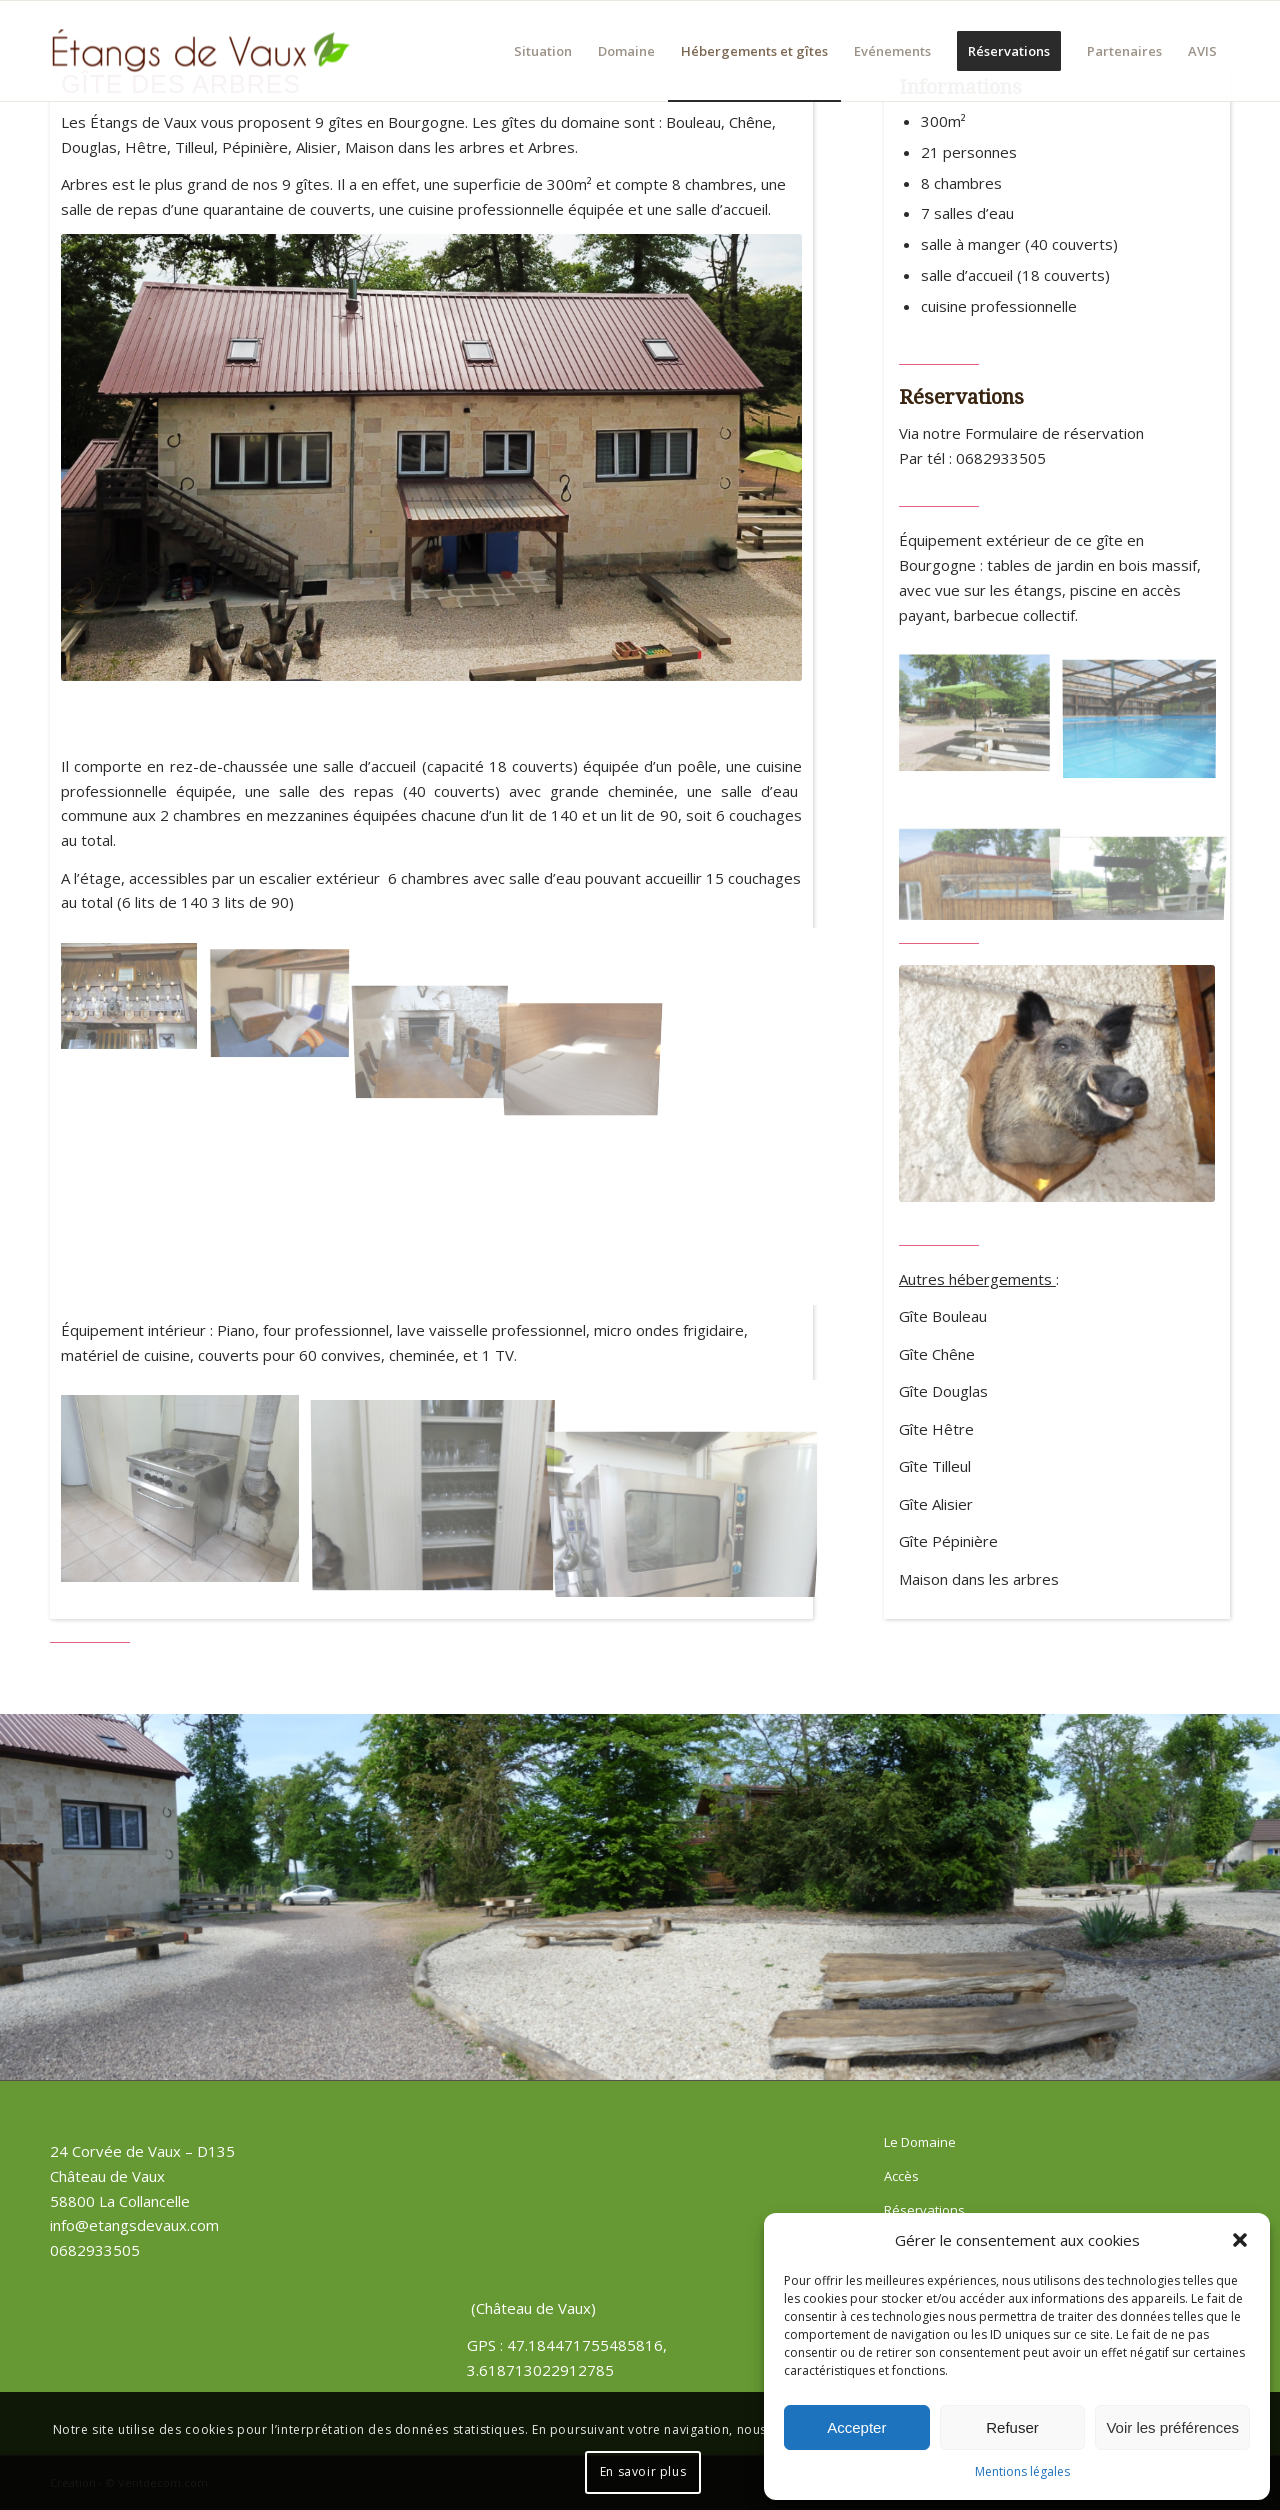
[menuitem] (543, 51)
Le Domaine (920, 2142)
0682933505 (1001, 458)
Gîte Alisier (936, 1504)
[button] (1240, 2240)
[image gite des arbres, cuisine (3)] (440, 1496)
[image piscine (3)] (1147, 721)
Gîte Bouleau (943, 1316)
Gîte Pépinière (948, 1541)
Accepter (856, 2427)
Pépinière (255, 147)
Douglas (89, 147)
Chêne (750, 122)
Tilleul (194, 147)
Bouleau (693, 122)
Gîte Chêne (937, 1354)
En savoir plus (643, 2471)
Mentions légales (1022, 2471)
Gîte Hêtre (936, 1429)
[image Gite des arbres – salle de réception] (136, 1003)
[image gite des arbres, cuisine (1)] (187, 1496)
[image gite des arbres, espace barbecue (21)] (982, 721)
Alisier (316, 147)
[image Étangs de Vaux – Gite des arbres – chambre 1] (287, 1003)
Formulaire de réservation (1054, 433)
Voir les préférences (1172, 2427)
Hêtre (146, 147)
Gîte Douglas (943, 1391)
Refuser (1012, 2427)
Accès (901, 2176)
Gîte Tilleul (935, 1466)
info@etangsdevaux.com (134, 2225)
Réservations (924, 2210)
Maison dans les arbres (425, 147)
